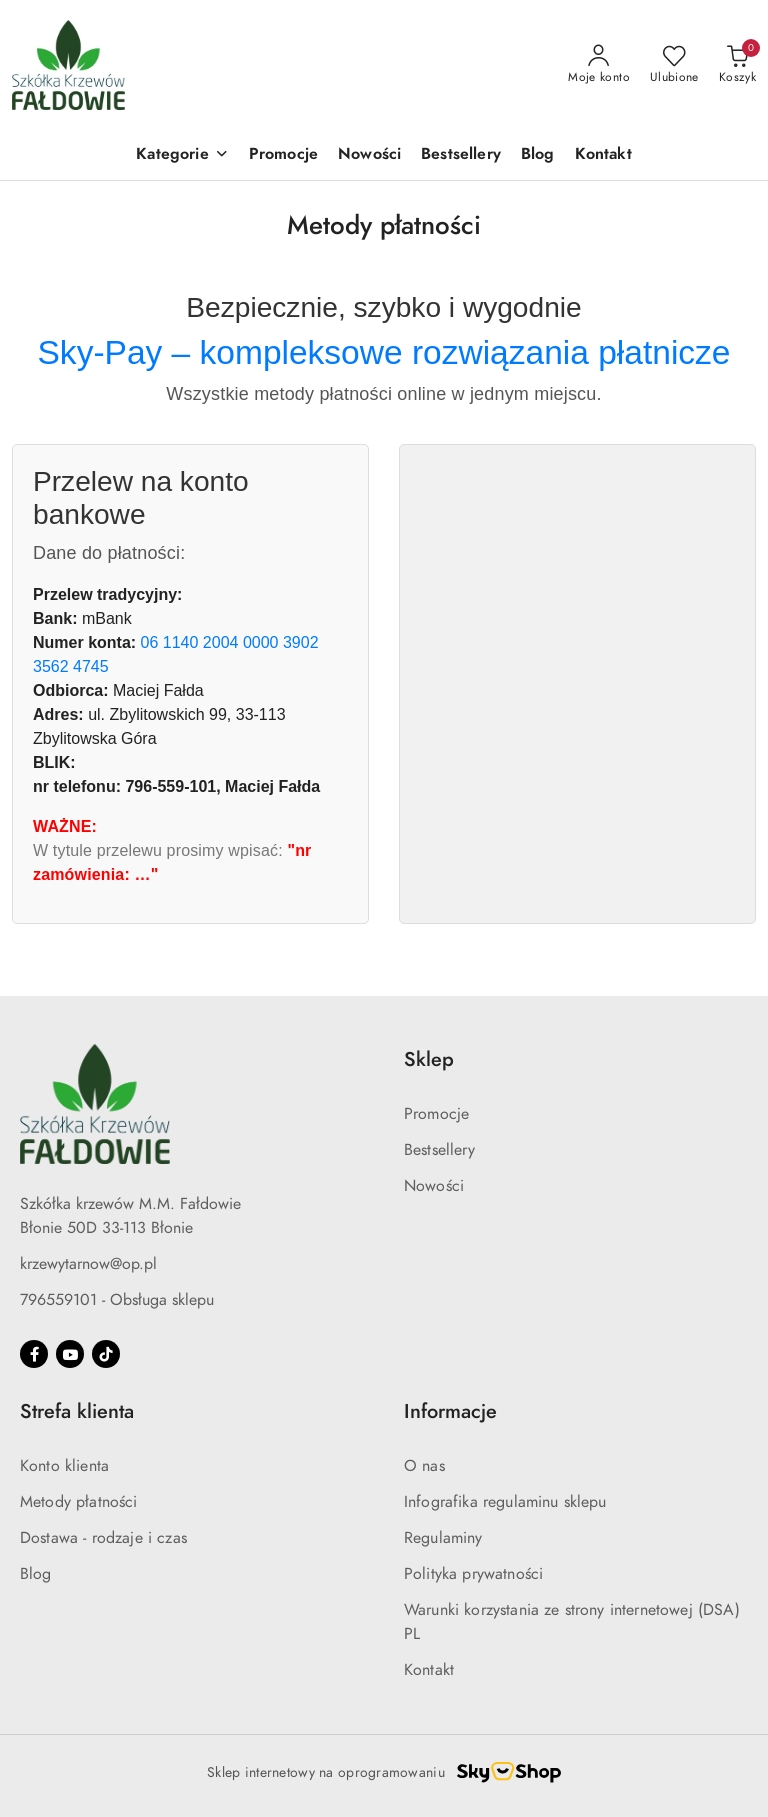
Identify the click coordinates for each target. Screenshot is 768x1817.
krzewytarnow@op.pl (88, 1264)
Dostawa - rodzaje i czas (103, 1538)
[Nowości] (369, 155)
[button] (182, 155)
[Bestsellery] (461, 155)
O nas (424, 1466)
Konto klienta (64, 1466)
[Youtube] (70, 1354)
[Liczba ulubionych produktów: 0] (674, 65)
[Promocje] (283, 155)
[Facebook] (34, 1354)
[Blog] (538, 155)
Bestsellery (439, 1150)
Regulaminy (443, 1538)
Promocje (436, 1114)
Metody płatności (79, 1502)
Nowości (434, 1186)
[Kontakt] (603, 155)
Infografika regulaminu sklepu (505, 1502)
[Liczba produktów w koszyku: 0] (737, 65)
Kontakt (429, 1670)
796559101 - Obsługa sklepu (117, 1300)
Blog (36, 1574)
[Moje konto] (599, 65)
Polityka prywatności (473, 1574)
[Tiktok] (106, 1354)
